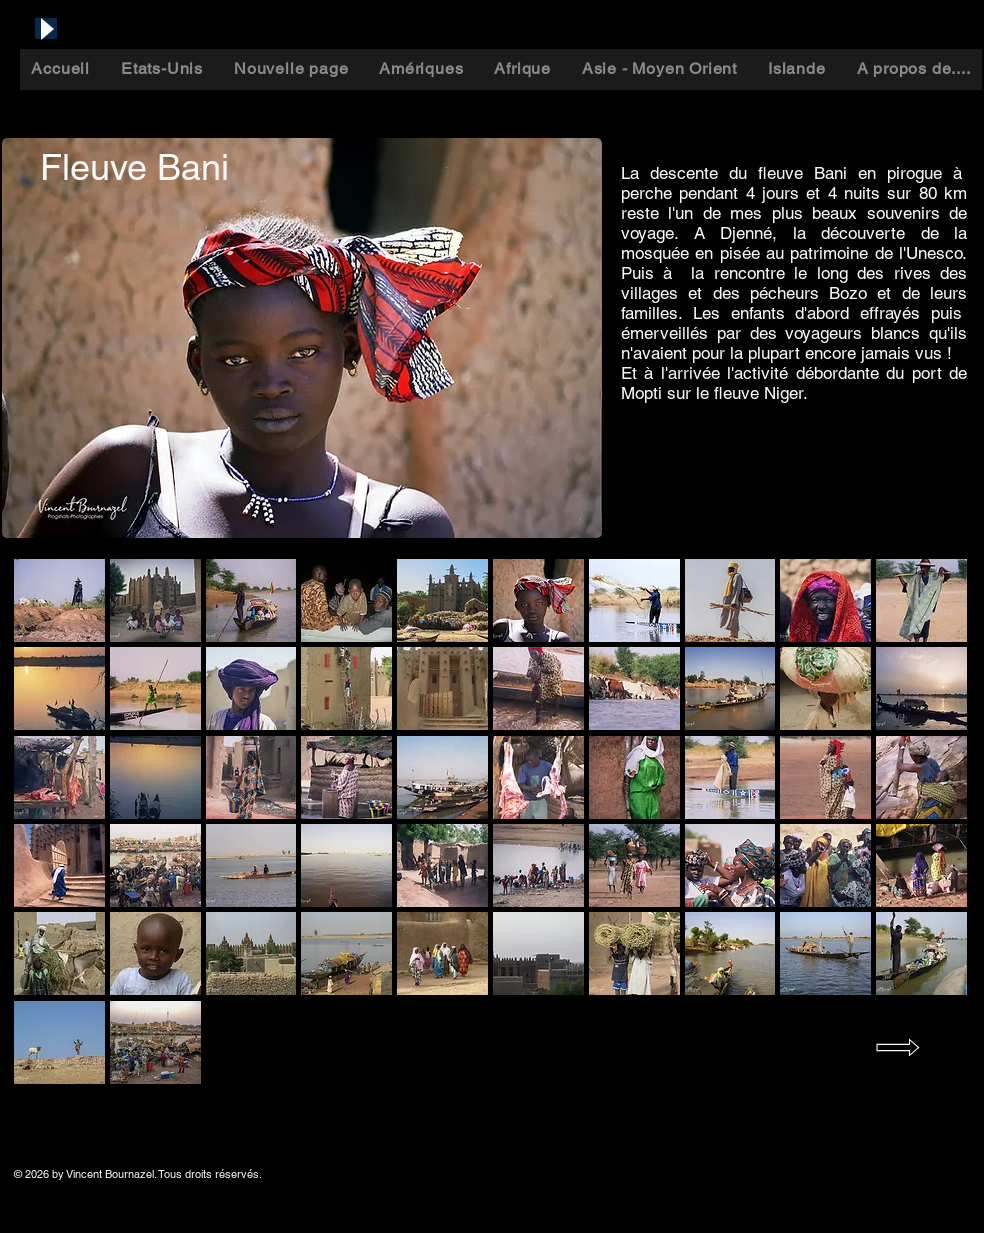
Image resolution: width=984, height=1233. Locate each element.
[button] (59, 600)
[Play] (46, 28)
